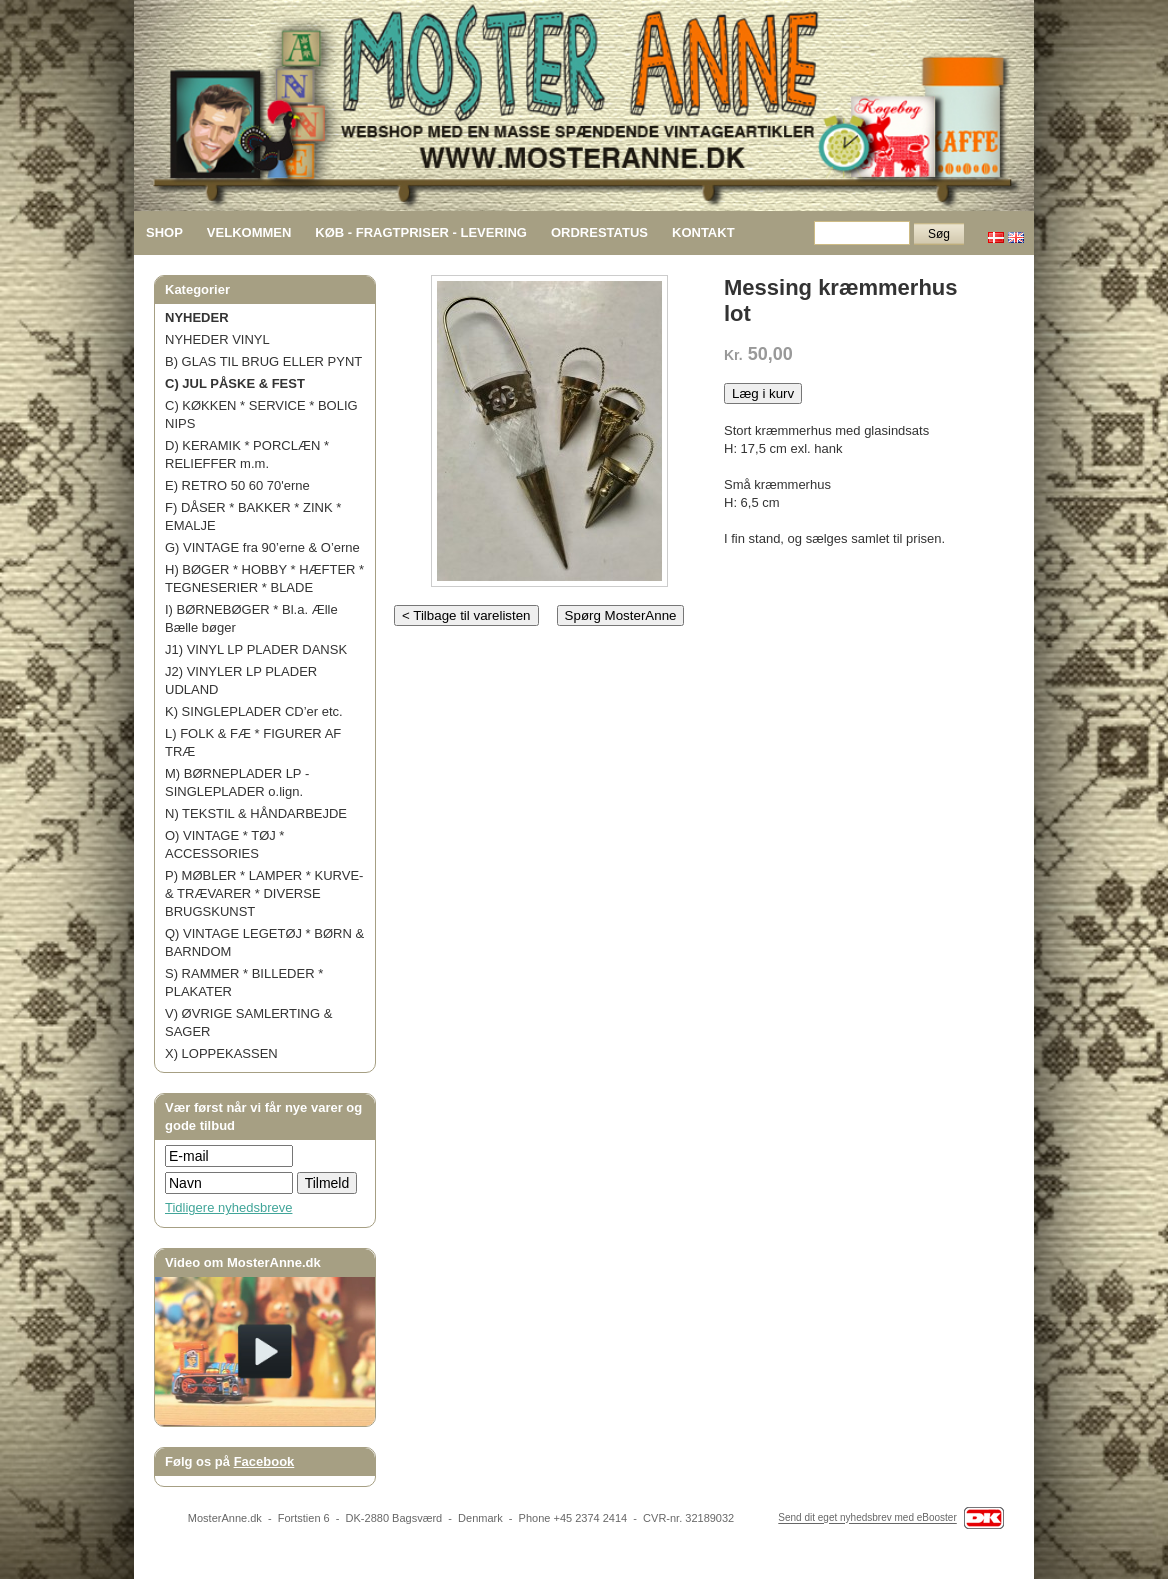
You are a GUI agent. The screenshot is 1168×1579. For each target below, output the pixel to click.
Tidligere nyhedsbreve (228, 1207)
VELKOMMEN (249, 232)
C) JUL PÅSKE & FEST (235, 383)
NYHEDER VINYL (217, 339)
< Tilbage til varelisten (466, 615)
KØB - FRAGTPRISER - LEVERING (421, 232)
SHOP (164, 232)
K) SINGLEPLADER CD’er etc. (254, 711)
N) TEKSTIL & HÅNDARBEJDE (256, 813)
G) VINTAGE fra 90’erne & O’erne (262, 547)
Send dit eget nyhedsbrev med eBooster (867, 1518)
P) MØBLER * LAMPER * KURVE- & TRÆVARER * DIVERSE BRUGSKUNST (264, 893)
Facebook (264, 1461)
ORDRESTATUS (599, 232)
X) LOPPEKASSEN (221, 1053)
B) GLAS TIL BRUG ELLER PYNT (263, 361)
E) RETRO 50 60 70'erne (237, 485)
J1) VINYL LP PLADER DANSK (256, 649)
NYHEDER (197, 317)
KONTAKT (703, 232)
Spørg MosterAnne (621, 615)
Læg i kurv (763, 393)
